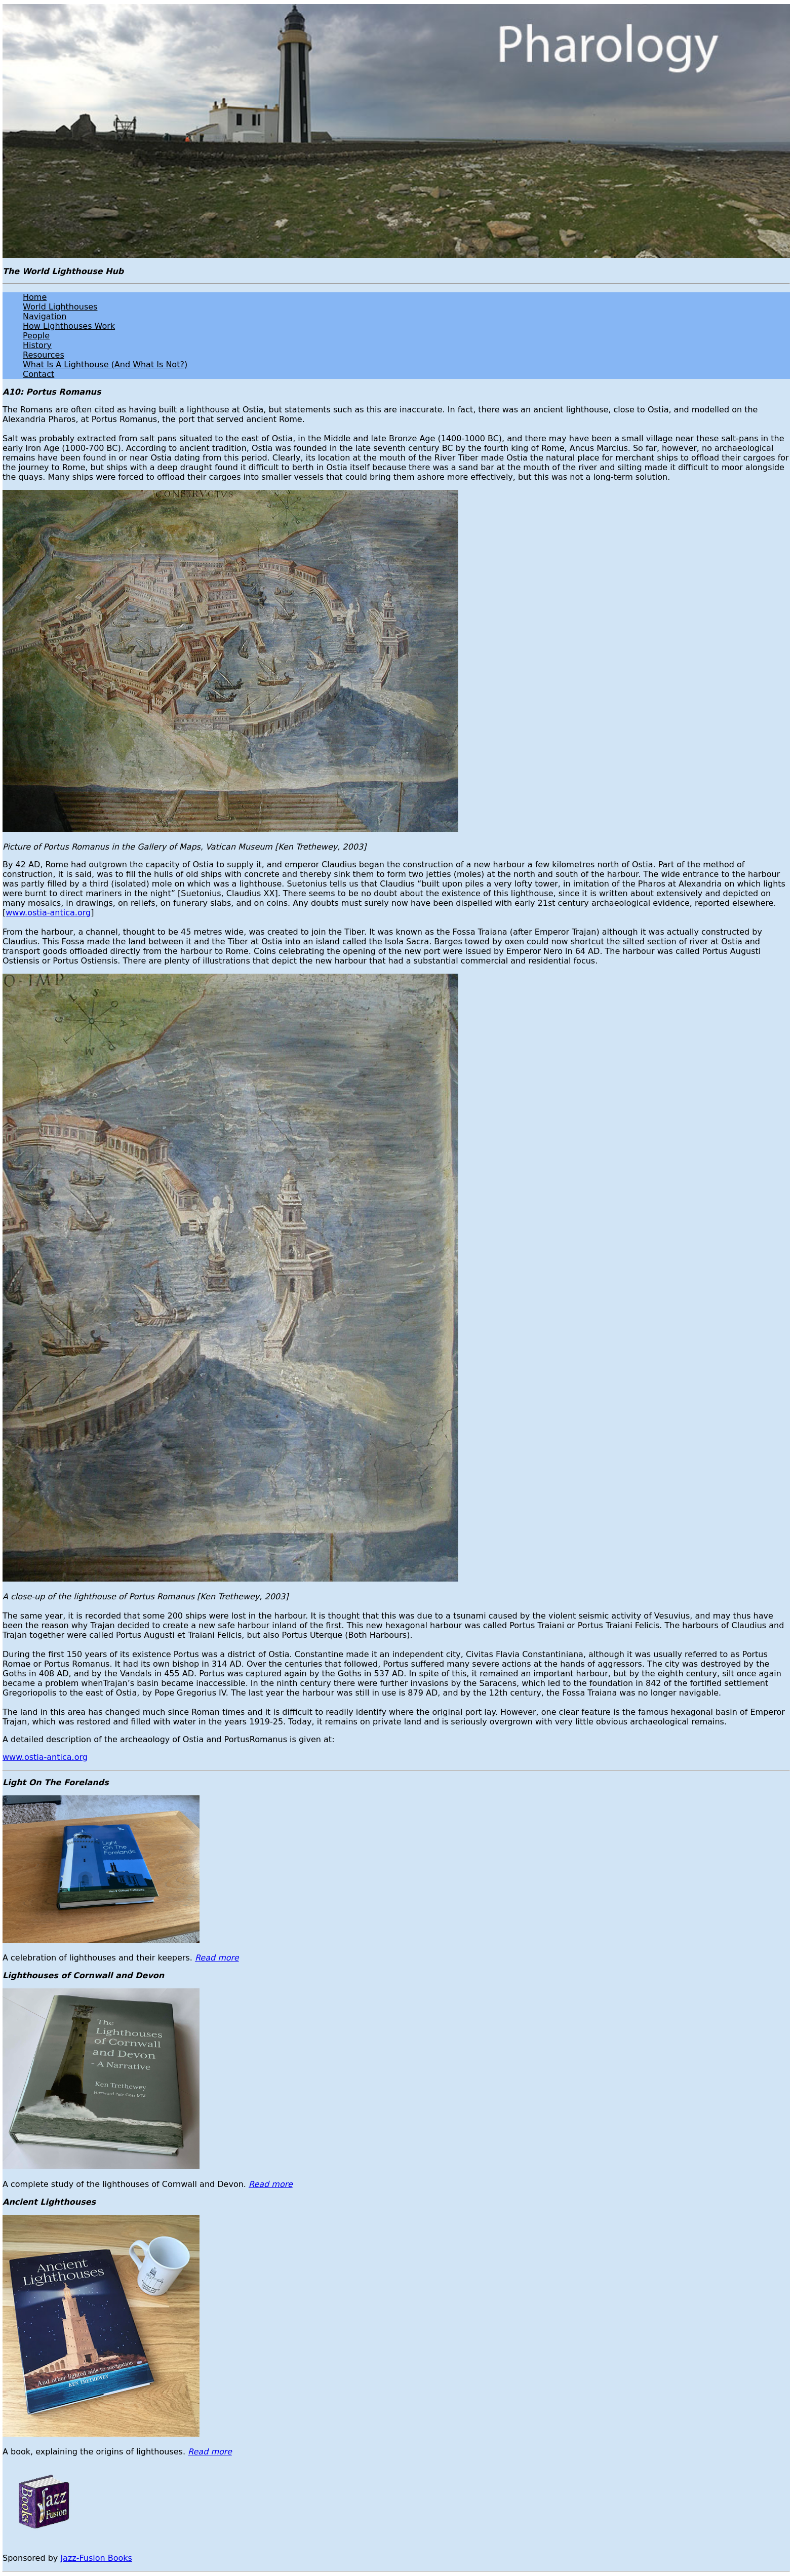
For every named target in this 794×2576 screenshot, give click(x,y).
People (36, 335)
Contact (38, 374)
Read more (217, 1958)
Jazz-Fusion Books (96, 2558)
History (37, 345)
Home (35, 297)
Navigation (44, 316)
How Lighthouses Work (69, 326)
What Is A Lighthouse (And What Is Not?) (105, 364)
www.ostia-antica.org (48, 912)
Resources (43, 355)
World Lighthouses (60, 307)
